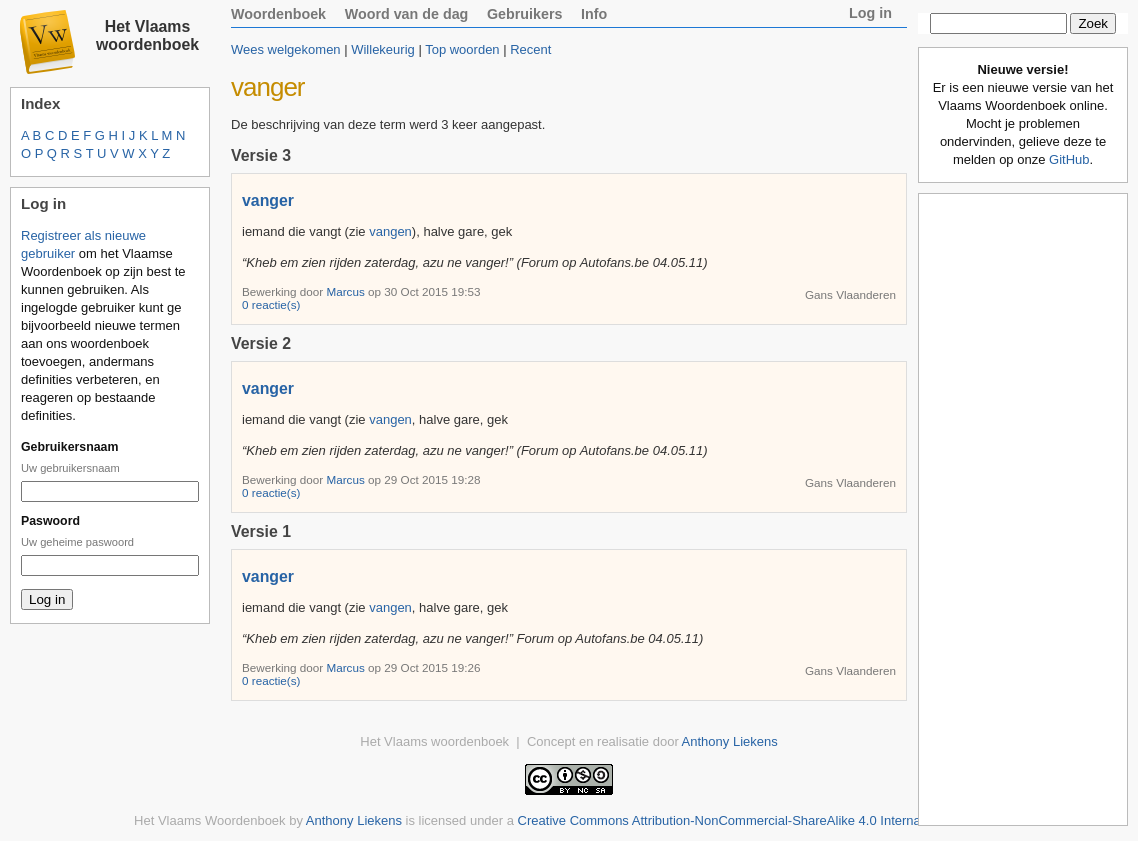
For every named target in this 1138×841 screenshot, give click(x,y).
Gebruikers (525, 14)
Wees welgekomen (286, 49)
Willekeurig (383, 49)
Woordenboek (278, 14)
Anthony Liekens (730, 741)
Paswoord (50, 521)
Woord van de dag (407, 14)
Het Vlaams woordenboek (147, 35)
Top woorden (462, 49)
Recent (530, 49)
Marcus (347, 291)
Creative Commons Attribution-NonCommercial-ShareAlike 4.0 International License (759, 820)
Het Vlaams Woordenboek (210, 820)
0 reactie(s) (271, 304)
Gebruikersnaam (69, 447)
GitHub (1069, 159)
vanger (268, 200)
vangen (390, 231)
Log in (870, 13)
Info (594, 14)
